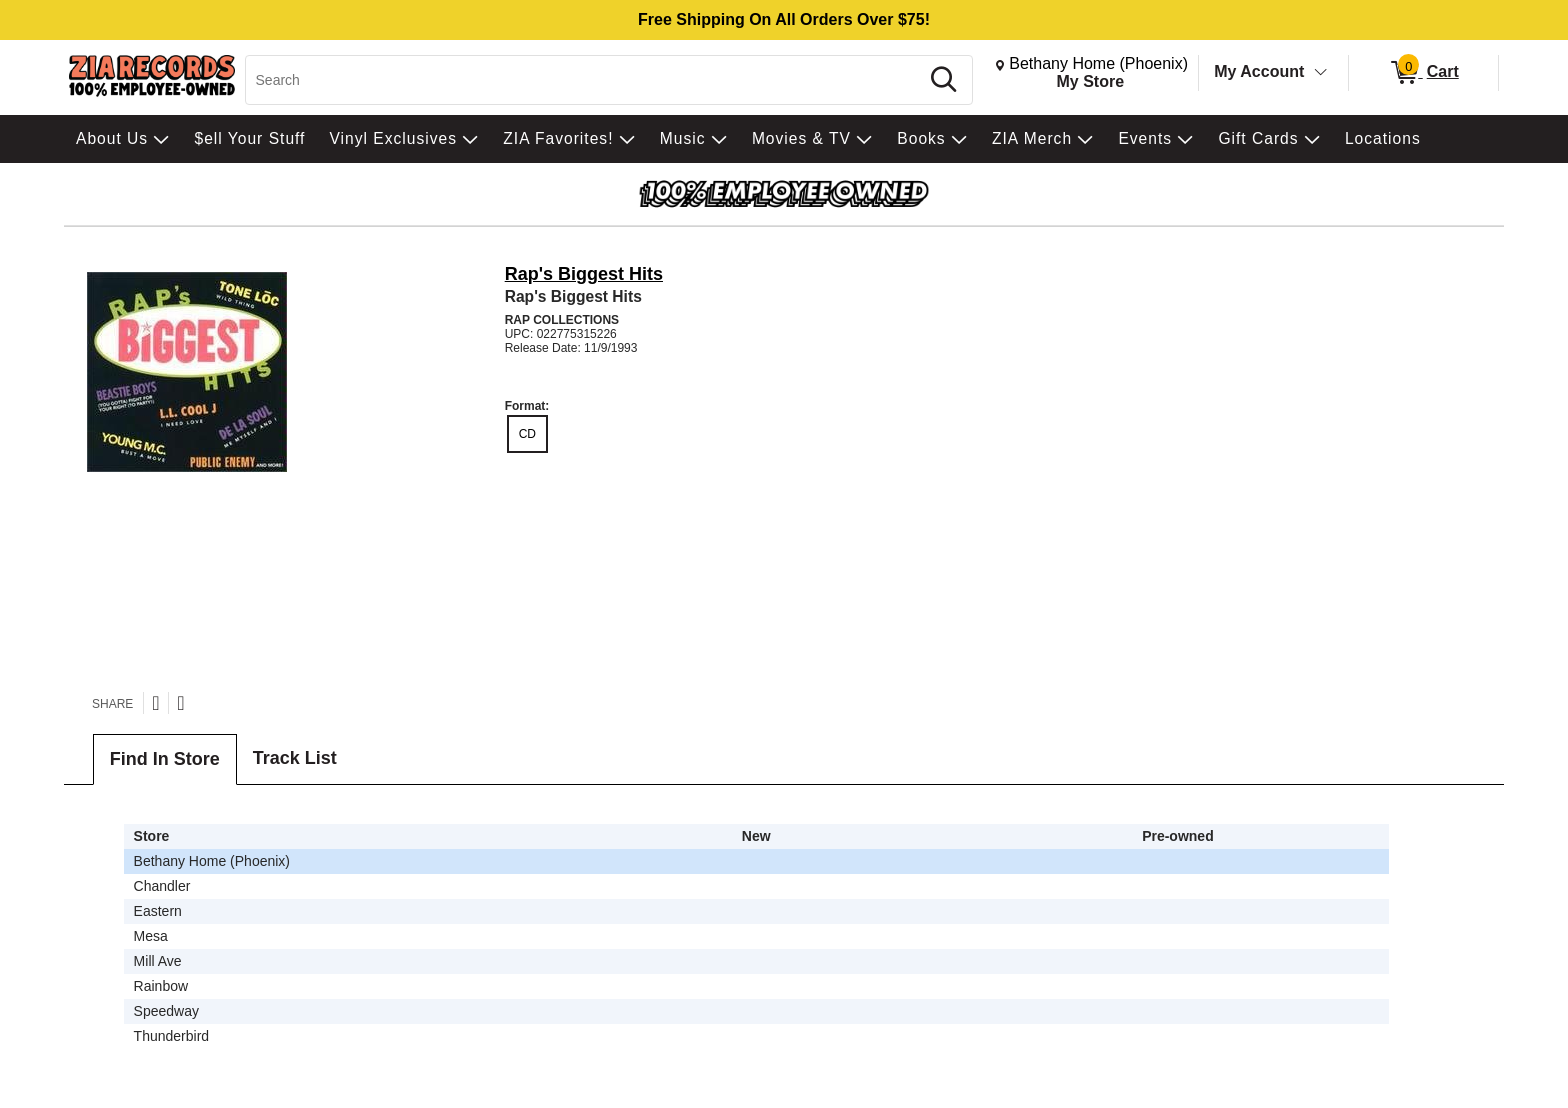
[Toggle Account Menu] (1321, 73)
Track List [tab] (295, 758)
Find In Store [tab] (165, 759)
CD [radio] (527, 434)
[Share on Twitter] (155, 703)
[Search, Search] (585, 80)
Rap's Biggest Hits (584, 274)
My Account (1259, 71)
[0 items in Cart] (1423, 73)
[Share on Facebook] (180, 703)
